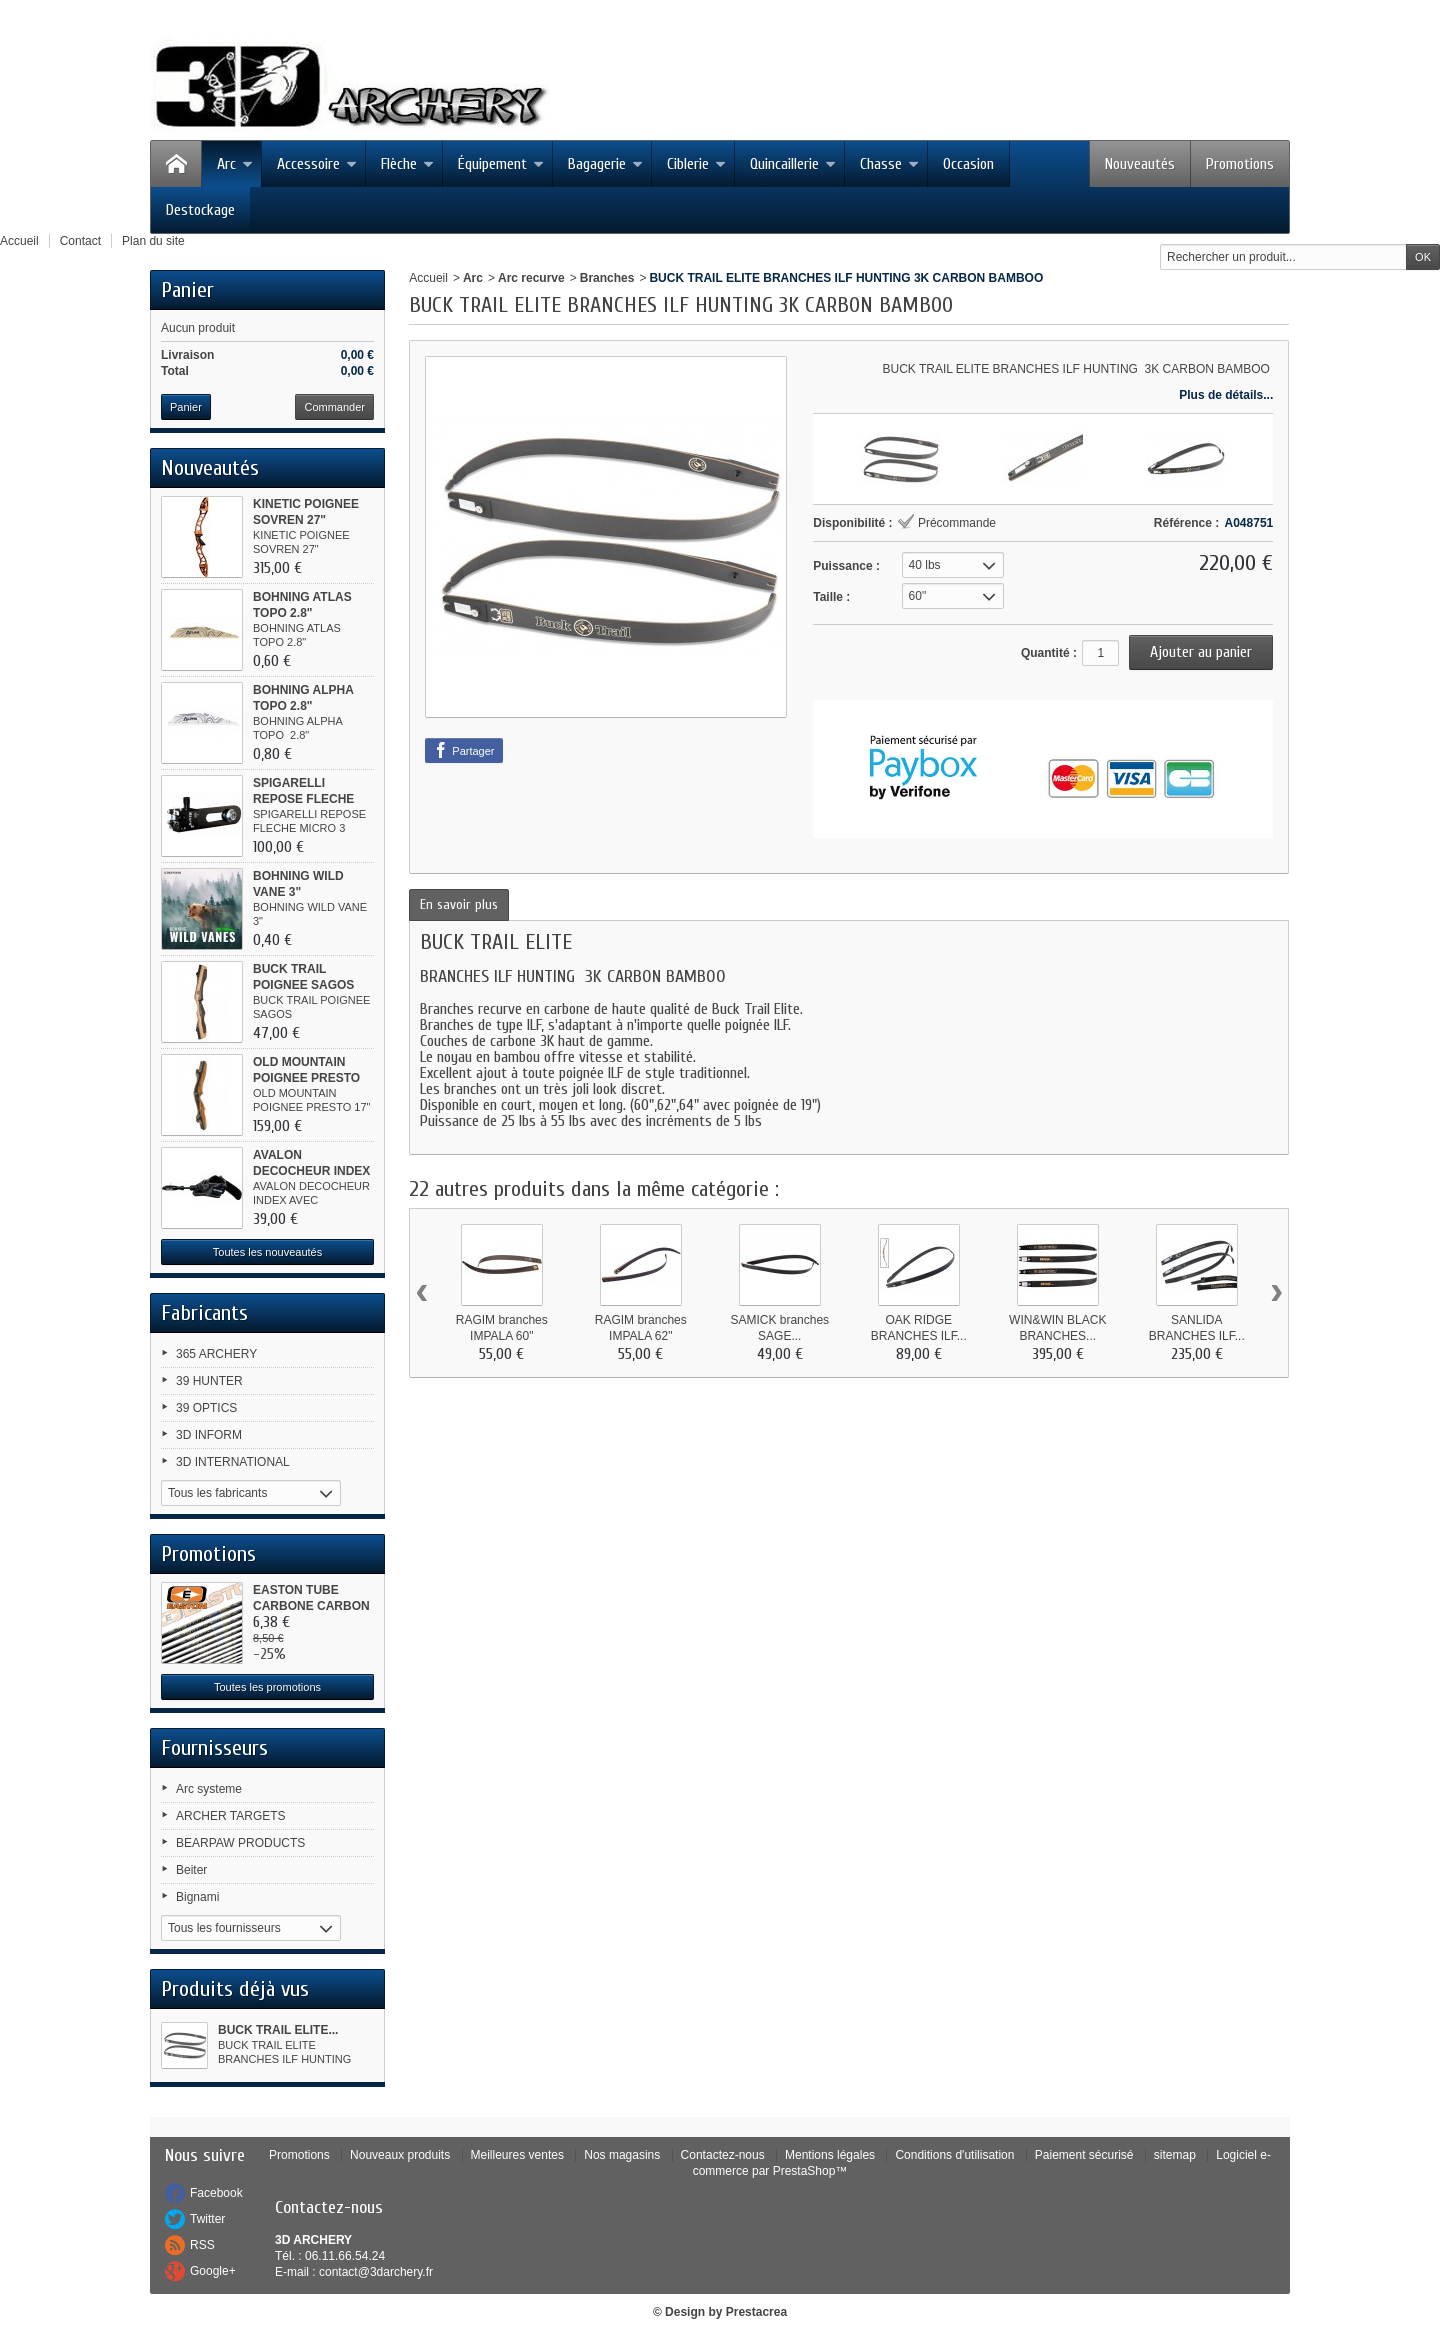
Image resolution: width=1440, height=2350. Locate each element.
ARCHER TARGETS (231, 1816)
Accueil (428, 278)
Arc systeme (209, 1789)
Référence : (1186, 523)
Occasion (968, 164)
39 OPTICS (206, 1408)
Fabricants (204, 1313)
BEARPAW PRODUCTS (240, 1843)
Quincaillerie (793, 164)
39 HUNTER (209, 1381)
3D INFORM (209, 1435)
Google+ (213, 2271)
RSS (202, 2245)
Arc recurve (531, 278)
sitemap (1175, 2155)
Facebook (216, 2193)
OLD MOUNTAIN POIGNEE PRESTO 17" (306, 1078)
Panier (187, 290)
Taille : (831, 597)
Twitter (207, 2219)
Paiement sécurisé (1084, 2155)
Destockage (200, 210)
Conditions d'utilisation (954, 2155)
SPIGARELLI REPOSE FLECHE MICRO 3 (303, 799)
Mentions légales (830, 2155)
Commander (334, 407)
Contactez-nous (723, 2155)
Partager (463, 750)
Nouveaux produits (400, 2155)
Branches (607, 278)
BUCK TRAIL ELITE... (278, 2030)
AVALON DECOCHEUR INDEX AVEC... (311, 1171)
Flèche (407, 164)
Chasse (889, 164)
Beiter (191, 1870)
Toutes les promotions (267, 1687)
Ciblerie (696, 164)
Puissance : (846, 566)
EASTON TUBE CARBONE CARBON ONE (311, 1606)
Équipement (501, 164)
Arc (235, 164)
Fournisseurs (214, 1748)
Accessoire (317, 164)
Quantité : (1049, 653)
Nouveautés (1140, 164)
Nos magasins (622, 2155)
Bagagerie (605, 164)
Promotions (1240, 164)
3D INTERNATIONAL (233, 1462)
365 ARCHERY (216, 1354)
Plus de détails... (1226, 395)
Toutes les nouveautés (267, 1252)
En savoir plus (459, 904)
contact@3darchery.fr (376, 2272)
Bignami (197, 1897)
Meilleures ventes (517, 2155)
